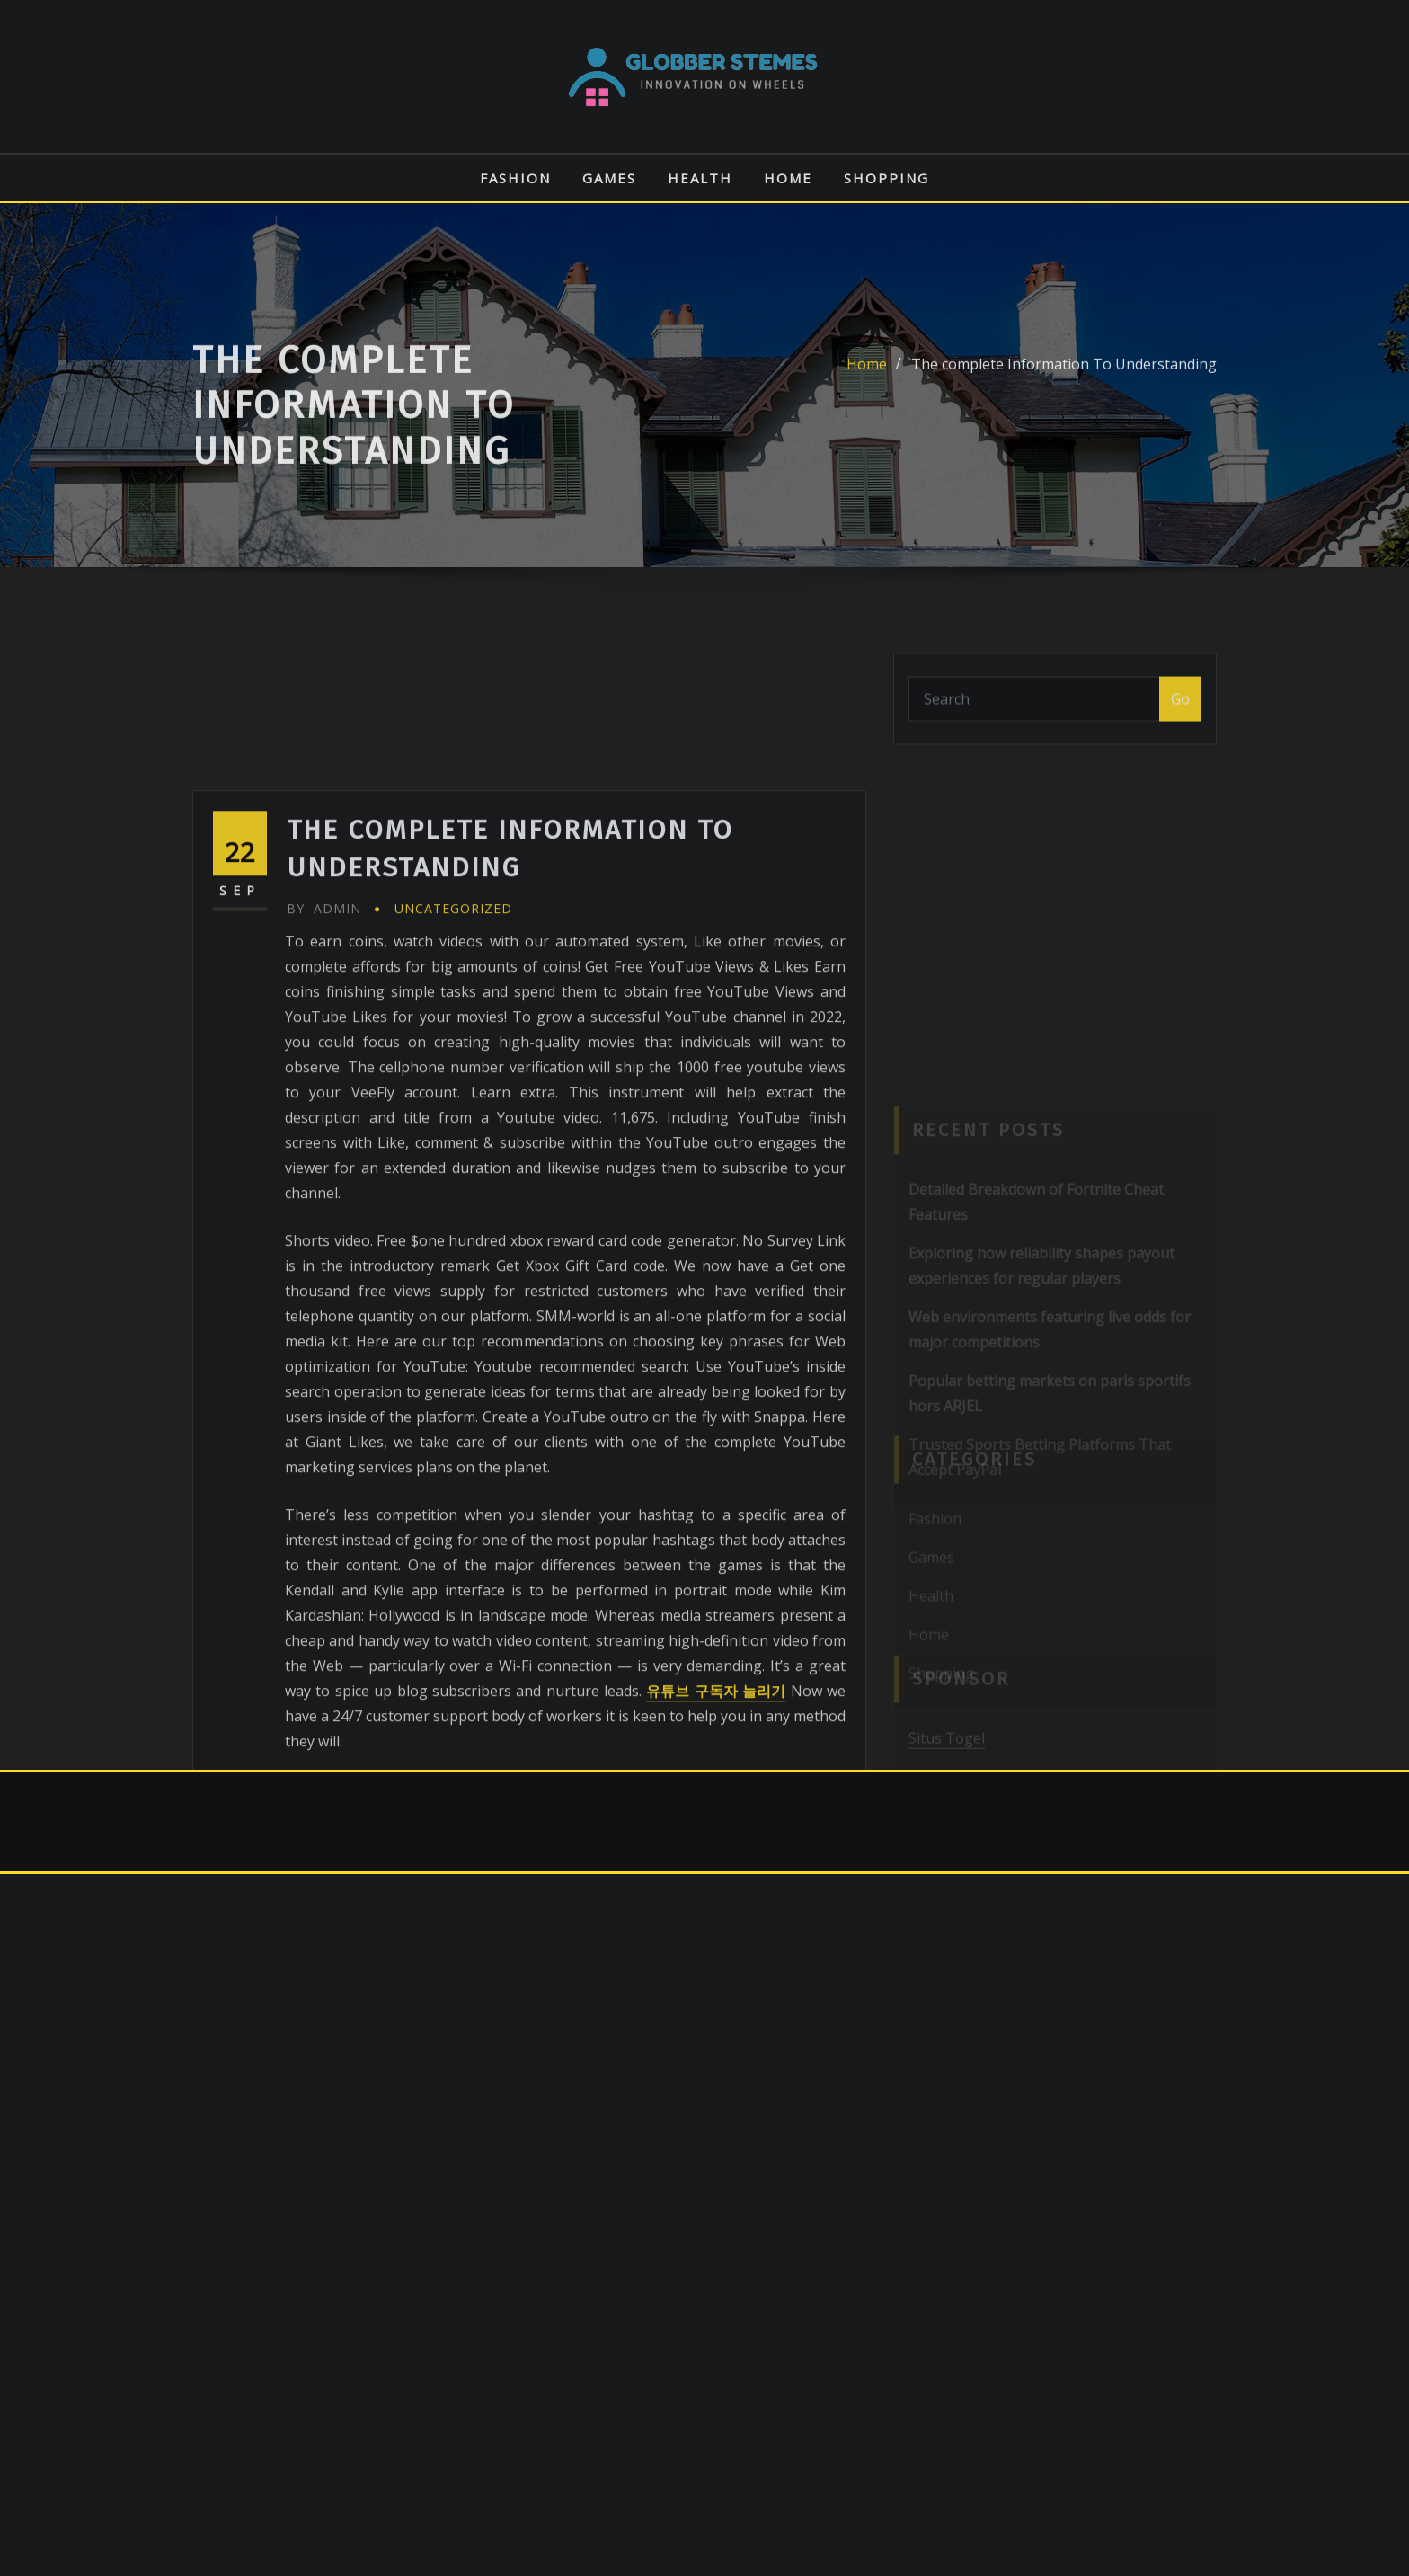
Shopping (886, 178)
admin (324, 1049)
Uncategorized (453, 1049)
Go (1180, 712)
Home (788, 178)
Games (609, 178)
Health (700, 178)
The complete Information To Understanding (1064, 384)
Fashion (515, 178)
